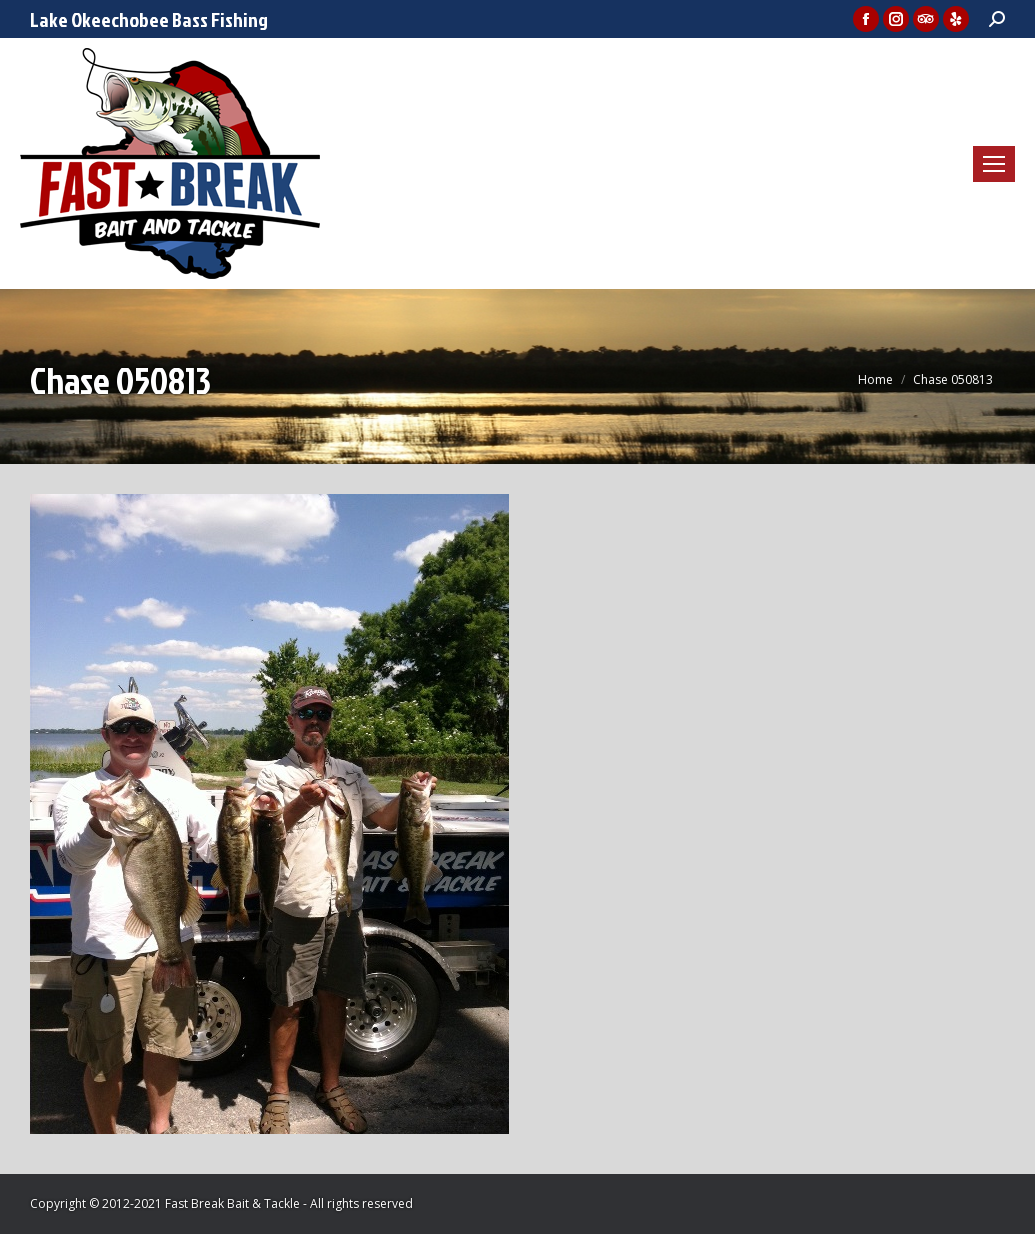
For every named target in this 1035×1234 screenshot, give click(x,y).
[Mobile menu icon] (994, 164)
